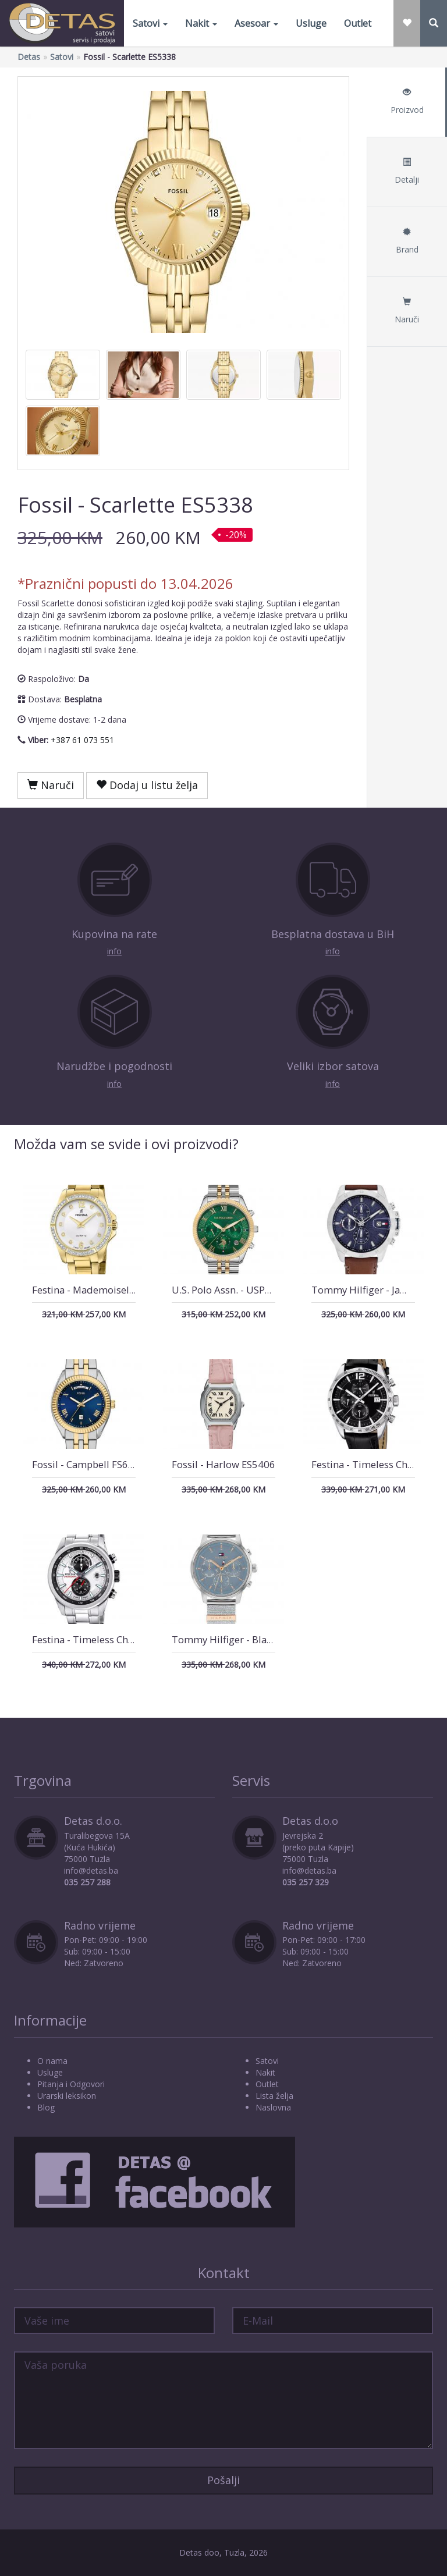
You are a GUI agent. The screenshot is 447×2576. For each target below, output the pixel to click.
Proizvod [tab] (406, 101)
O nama (52, 2060)
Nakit (201, 23)
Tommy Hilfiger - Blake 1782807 (246, 1639)
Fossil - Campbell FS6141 (89, 1464)
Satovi (150, 23)
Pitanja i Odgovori (71, 2084)
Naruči (50, 785)
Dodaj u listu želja (147, 785)
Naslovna (273, 2107)
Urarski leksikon (66, 2095)
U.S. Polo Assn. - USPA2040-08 (241, 1289)
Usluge (311, 23)
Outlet (357, 23)
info (114, 951)
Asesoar (256, 23)
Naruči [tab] (406, 311)
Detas (28, 56)
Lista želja (274, 2095)
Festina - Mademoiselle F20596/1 (107, 1289)
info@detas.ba (91, 1870)
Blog (46, 2107)
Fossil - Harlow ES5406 (223, 1464)
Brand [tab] (406, 241)
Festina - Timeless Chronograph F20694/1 (127, 1639)
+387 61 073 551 (82, 739)
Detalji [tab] (406, 171)
